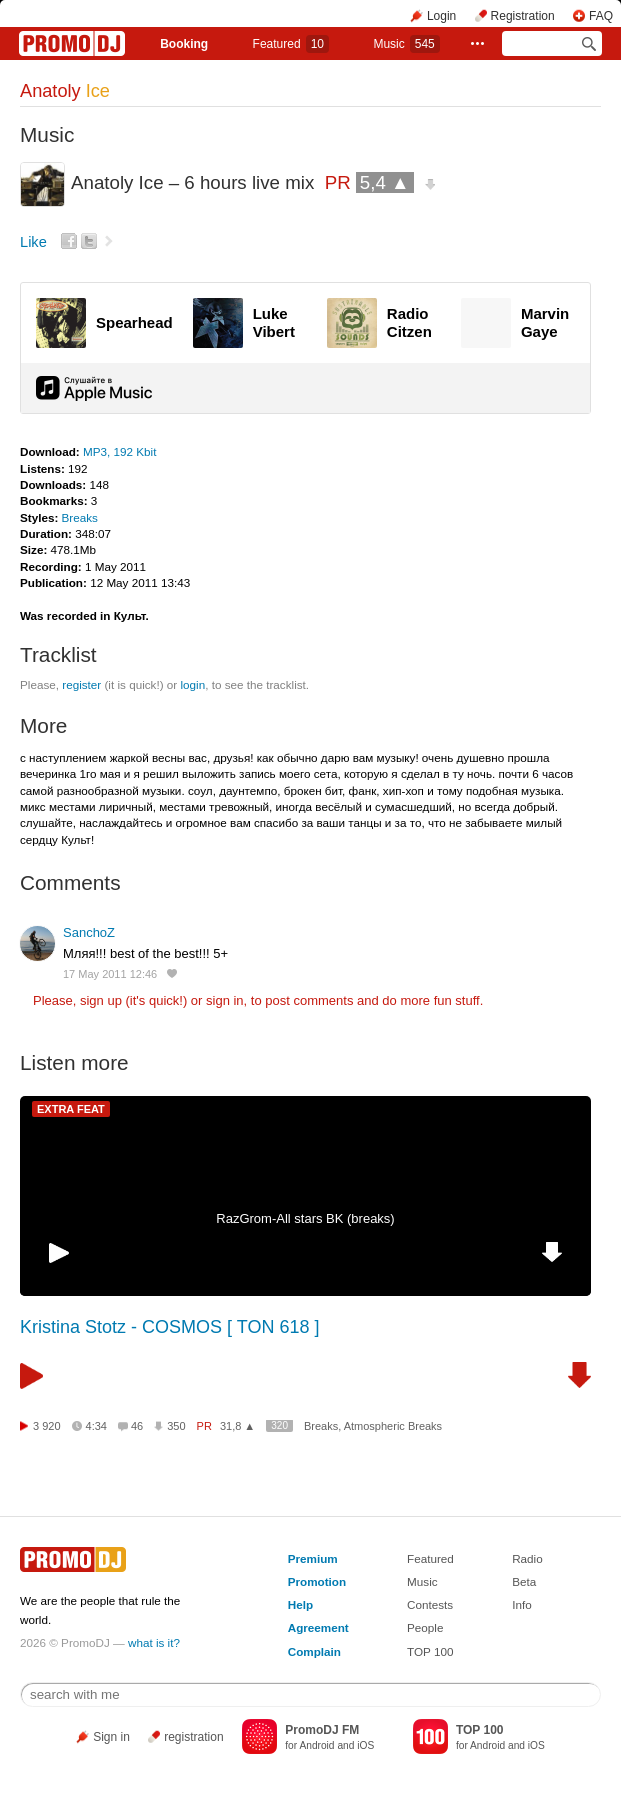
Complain (314, 1651)
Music (406, 44)
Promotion (317, 1581)
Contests (430, 1604)
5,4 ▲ (385, 182)
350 (176, 1426)
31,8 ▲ (237, 1426)
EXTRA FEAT (71, 1109)
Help (300, 1604)
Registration (523, 16)
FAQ (601, 16)
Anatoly (65, 91)
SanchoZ (89, 932)
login (192, 684)
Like (33, 242)
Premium (313, 1558)
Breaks (80, 517)
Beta (524, 1581)
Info (522, 1604)
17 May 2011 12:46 (110, 974)
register (81, 684)
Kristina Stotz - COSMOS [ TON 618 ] (169, 1327)
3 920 (47, 1426)
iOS (365, 1745)
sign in (225, 1000)
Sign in (111, 1737)
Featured (291, 44)
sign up (101, 1000)
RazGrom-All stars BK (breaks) (305, 1218)
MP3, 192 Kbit (119, 451)
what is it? (154, 1642)
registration (193, 1737)
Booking (184, 44)
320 (279, 1425)
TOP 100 (430, 1651)
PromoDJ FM (322, 1730)
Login (441, 16)
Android (316, 1745)
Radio (527, 1558)
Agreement (318, 1627)
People (425, 1627)
